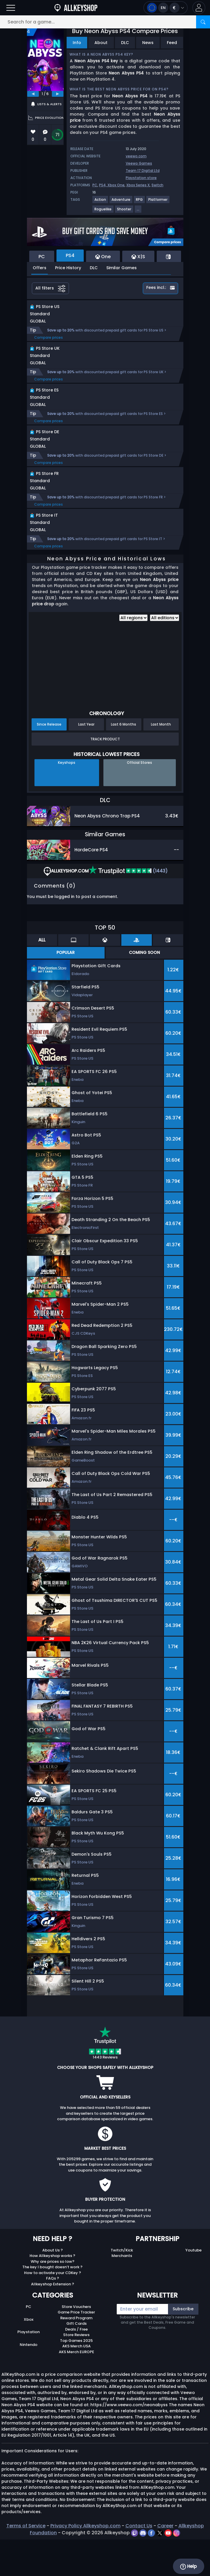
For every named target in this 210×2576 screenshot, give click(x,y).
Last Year (86, 760)
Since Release (49, 760)
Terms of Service (25, 2562)
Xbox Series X (138, 185)
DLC (125, 42)
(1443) (128, 907)
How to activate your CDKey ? (52, 2309)
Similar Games (121, 268)
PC (94, 185)
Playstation (28, 2368)
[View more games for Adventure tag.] (121, 201)
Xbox (28, 2356)
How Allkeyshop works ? (52, 2292)
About (100, 42)
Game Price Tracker (76, 2348)
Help (188, 2566)
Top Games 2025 (76, 2377)
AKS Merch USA (76, 2382)
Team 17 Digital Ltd (143, 170)
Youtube (193, 2286)
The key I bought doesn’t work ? (52, 2303)
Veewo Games (139, 163)
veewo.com (136, 156)
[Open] (10, 7)
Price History (68, 268)
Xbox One (116, 185)
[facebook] (152, 2569)
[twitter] (160, 2569)
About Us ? (52, 2286)
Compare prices (48, 343)
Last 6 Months (123, 760)
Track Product (105, 775)
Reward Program (76, 2354)
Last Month (161, 760)
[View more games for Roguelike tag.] (103, 211)
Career (165, 2562)
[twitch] (135, 2569)
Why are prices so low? (52, 2298)
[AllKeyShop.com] (75, 7)
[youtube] (169, 2569)
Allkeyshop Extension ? (52, 2320)
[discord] (143, 2569)
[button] (198, 7)
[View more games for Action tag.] (100, 201)
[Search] (203, 21)
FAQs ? (52, 2315)
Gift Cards (76, 2360)
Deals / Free (76, 2366)
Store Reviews (76, 2371)
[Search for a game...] (105, 21)
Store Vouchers (76, 2343)
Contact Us (138, 2562)
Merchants (122, 2292)
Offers (39, 268)
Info (77, 42)
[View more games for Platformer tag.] (158, 201)
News (148, 42)
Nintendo (28, 2381)
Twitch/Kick (122, 2286)
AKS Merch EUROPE (76, 2388)
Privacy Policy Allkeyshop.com (85, 2562)
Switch (157, 185)
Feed (172, 42)
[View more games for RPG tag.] (139, 201)
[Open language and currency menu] (165, 7)
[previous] (33, 94)
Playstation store (141, 177)
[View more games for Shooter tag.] (124, 211)
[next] (57, 94)
